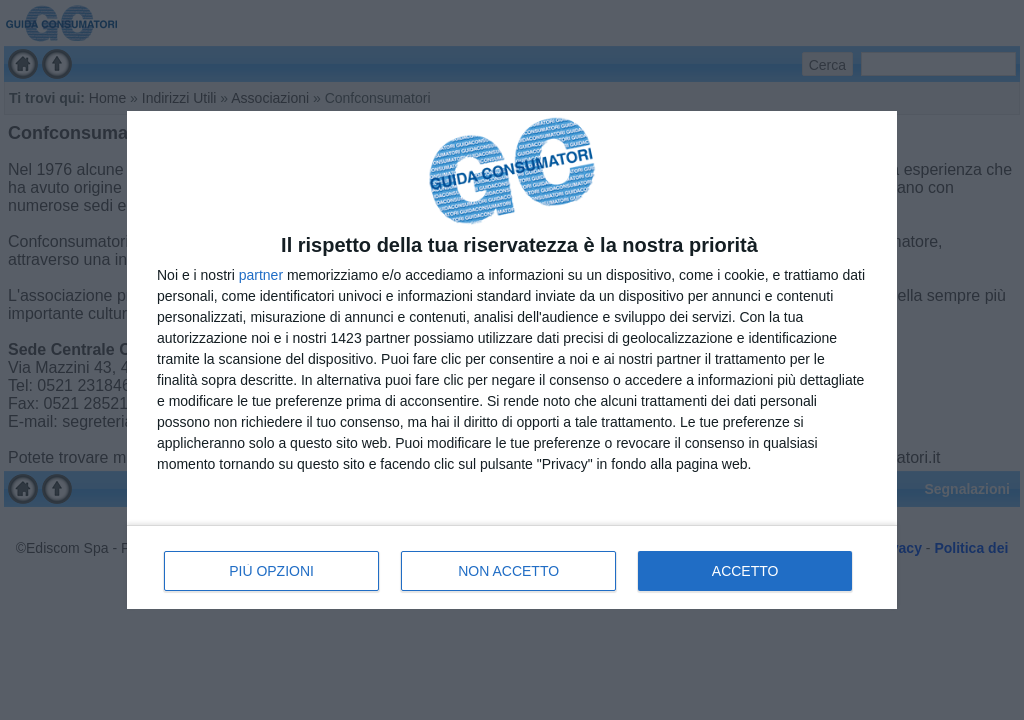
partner (261, 275)
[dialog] (512, 360)
